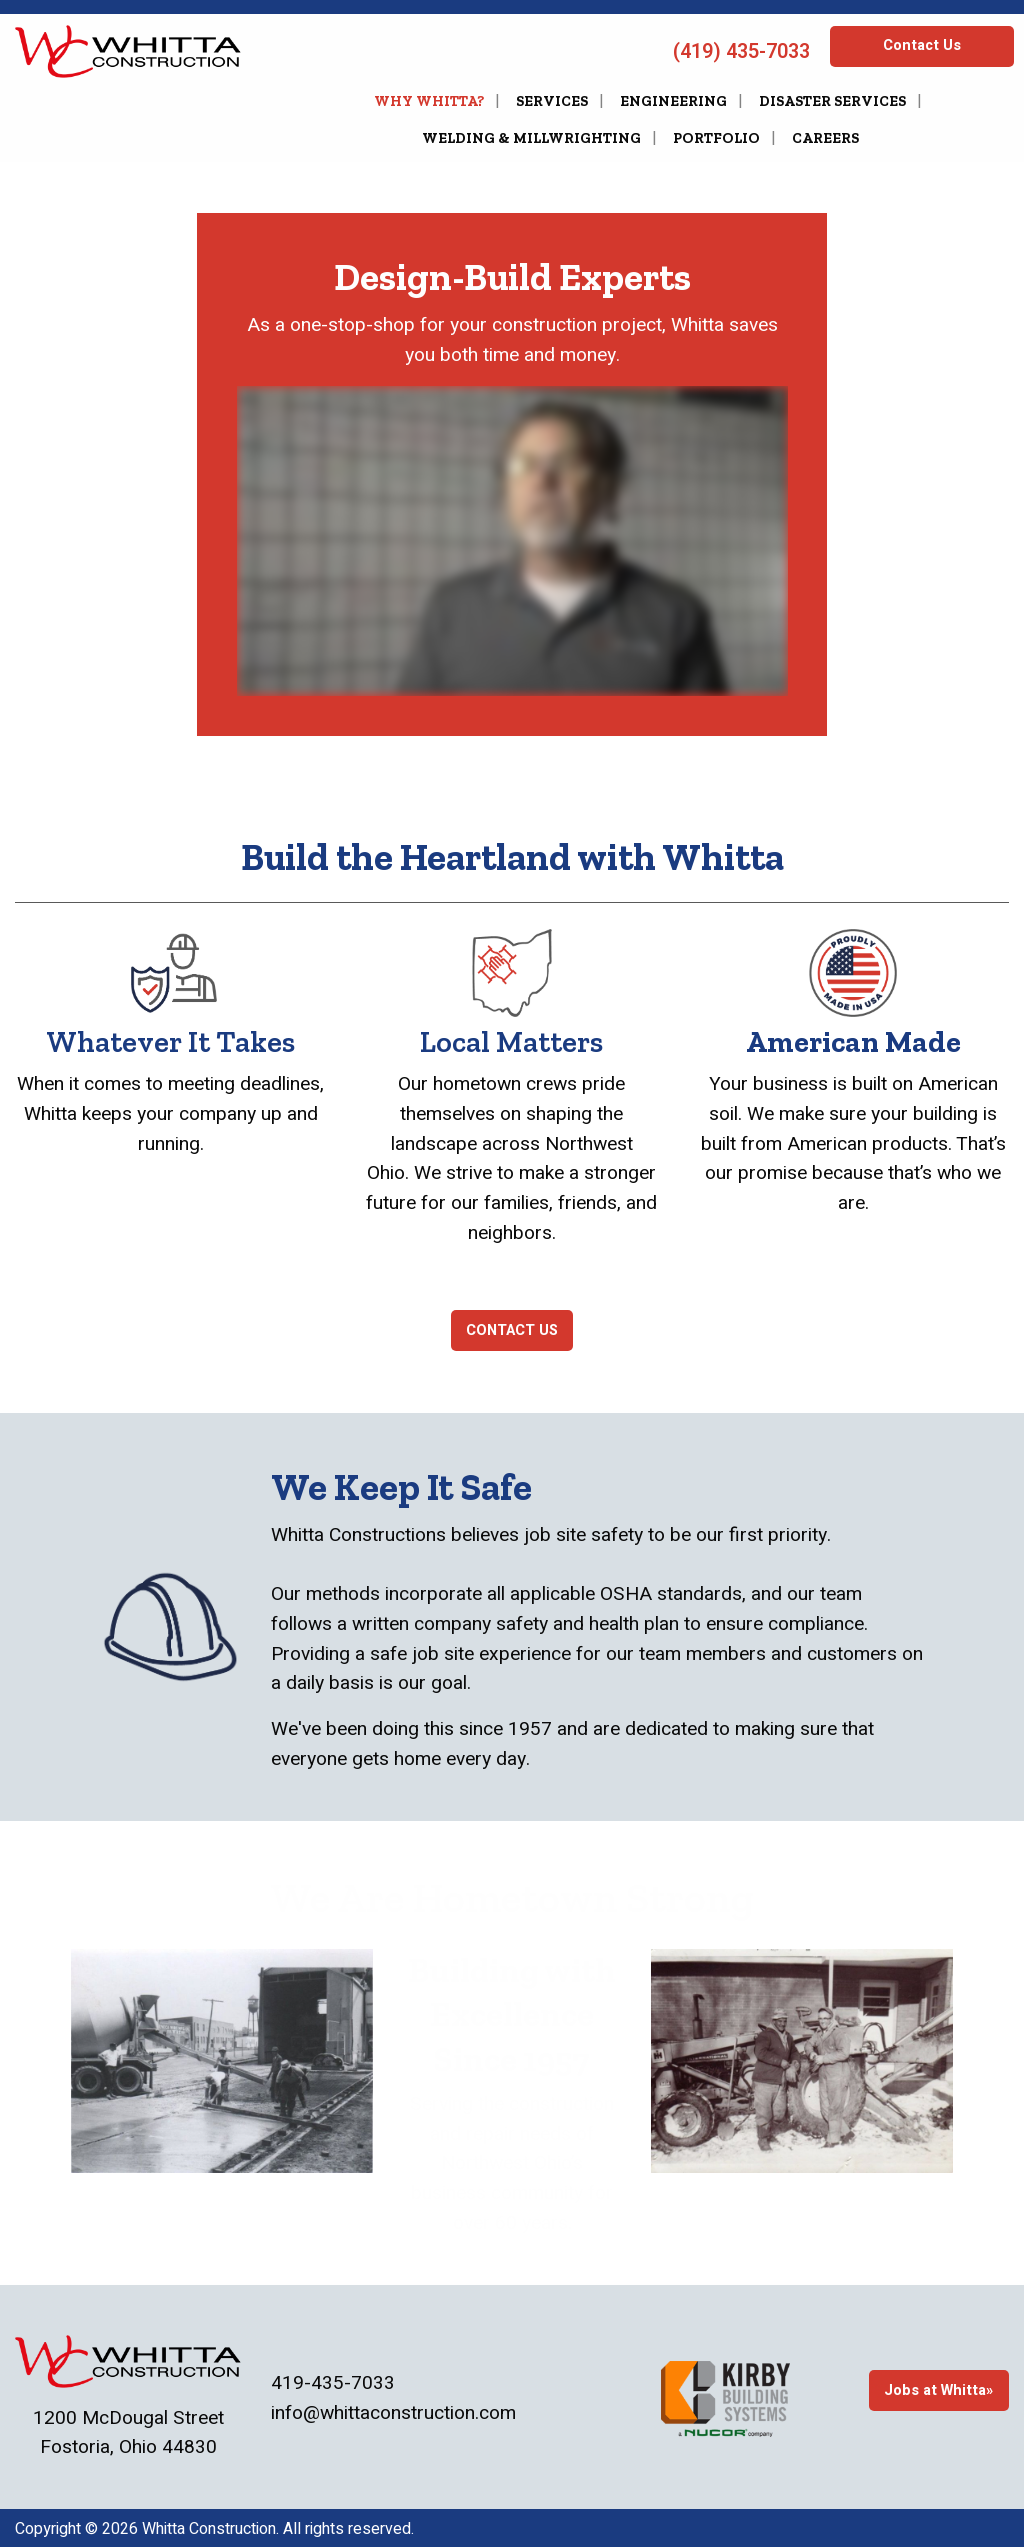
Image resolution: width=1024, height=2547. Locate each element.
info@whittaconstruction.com (393, 2413)
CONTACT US (512, 1330)
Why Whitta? (429, 101)
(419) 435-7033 (739, 51)
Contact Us (922, 45)
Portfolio (716, 138)
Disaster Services (832, 101)
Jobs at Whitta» (938, 2390)
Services (552, 101)
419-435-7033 (333, 2383)
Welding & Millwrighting (531, 138)
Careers (825, 138)
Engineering (673, 101)
